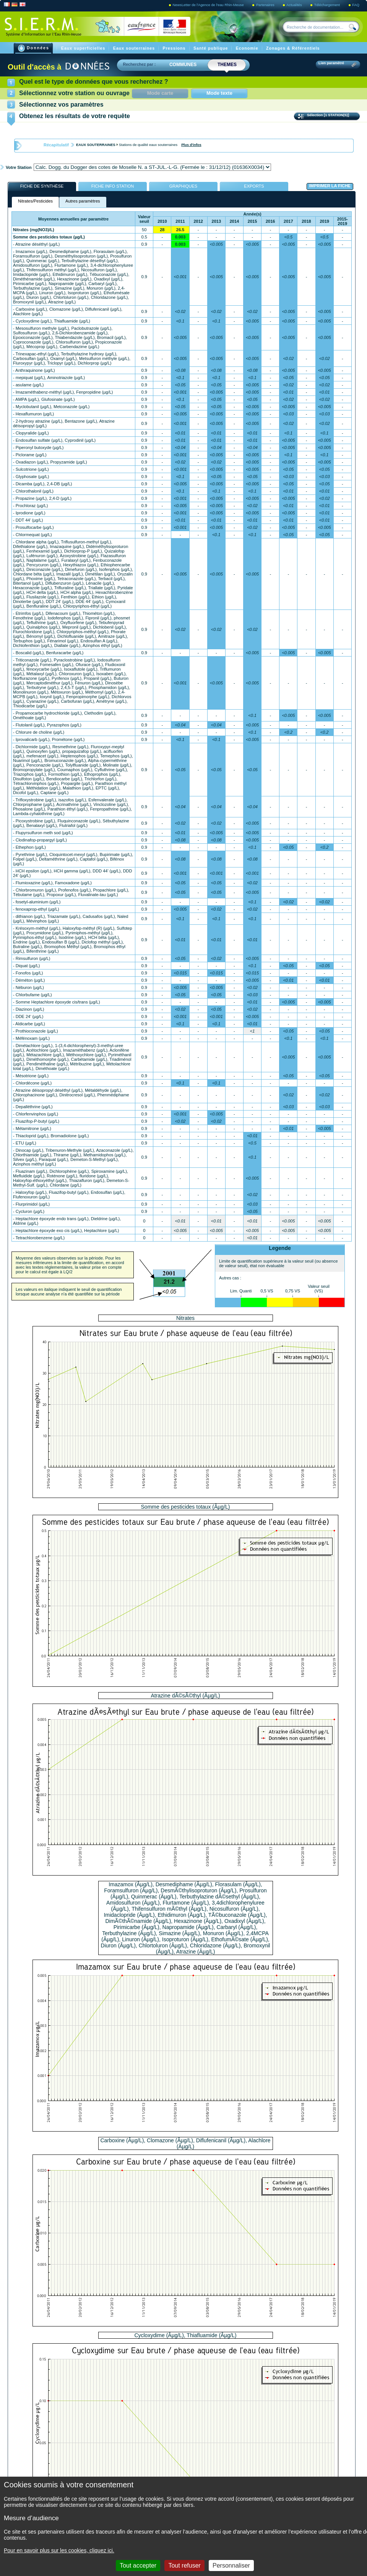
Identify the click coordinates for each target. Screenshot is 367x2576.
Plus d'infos (191, 145)
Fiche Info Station (112, 186)
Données (33, 48)
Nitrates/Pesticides (35, 201)
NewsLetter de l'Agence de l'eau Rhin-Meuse (209, 5)
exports (254, 186)
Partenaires (265, 5)
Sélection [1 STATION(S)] (329, 115)
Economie (248, 48)
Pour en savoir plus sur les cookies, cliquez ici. (59, 2550)
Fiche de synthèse (42, 186)
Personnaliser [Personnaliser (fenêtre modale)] (231, 2565)
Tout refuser (184, 2565)
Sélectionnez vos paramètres (61, 104)
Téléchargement (327, 5)
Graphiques (183, 186)
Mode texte (219, 93)
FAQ (355, 5)
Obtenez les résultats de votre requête (74, 116)
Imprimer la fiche (330, 185)
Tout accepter (138, 2565)
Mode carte (168, 93)
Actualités (294, 5)
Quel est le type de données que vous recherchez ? (93, 81)
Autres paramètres (82, 201)
